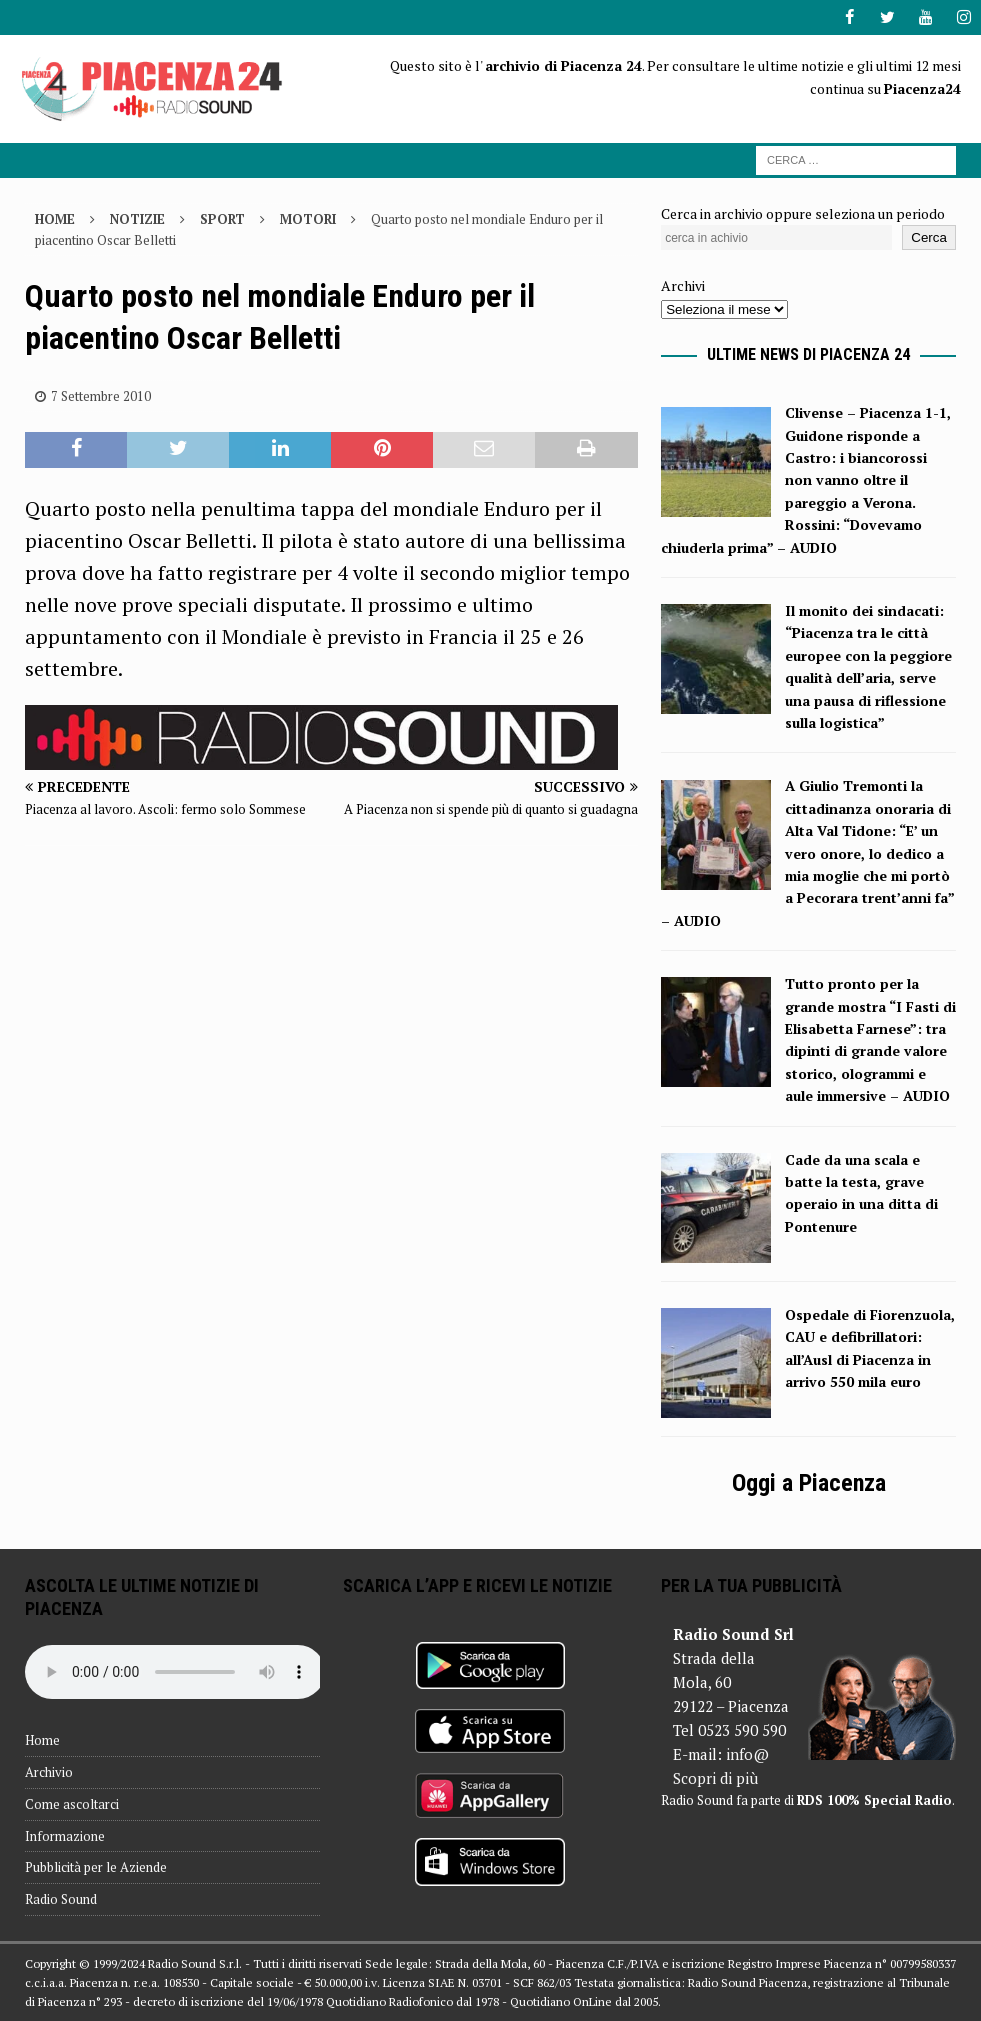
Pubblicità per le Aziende (96, 1867)
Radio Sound (61, 1899)
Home (42, 1740)
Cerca (929, 237)
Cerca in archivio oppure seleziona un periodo (803, 213)
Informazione (65, 1835)
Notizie (137, 219)
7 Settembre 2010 (101, 395)
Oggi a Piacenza (809, 1482)
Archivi (683, 285)
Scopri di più (715, 1778)
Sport (222, 219)
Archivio (49, 1772)
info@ (747, 1754)
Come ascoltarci (72, 1804)
